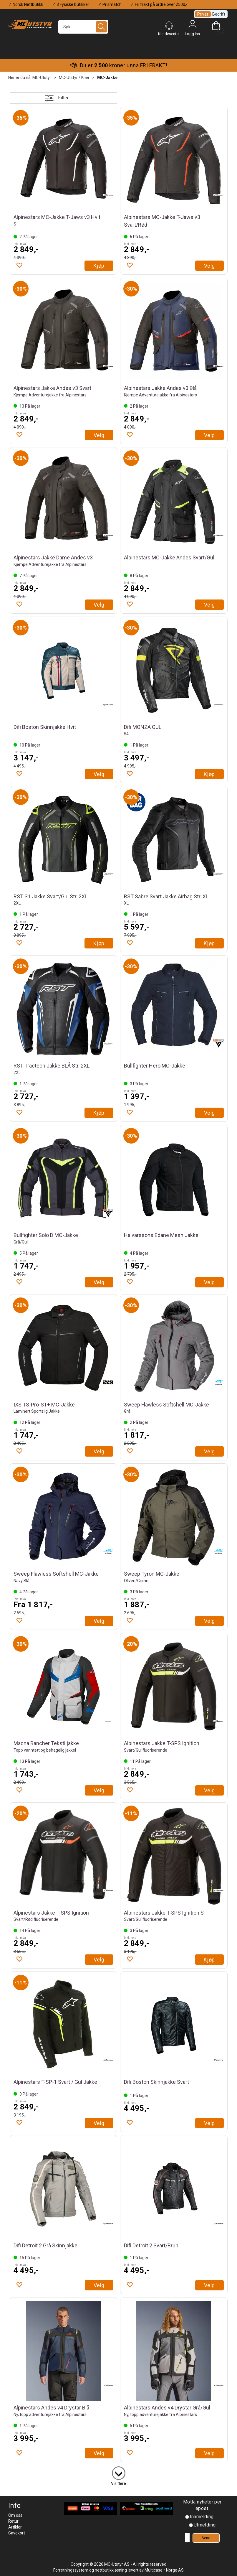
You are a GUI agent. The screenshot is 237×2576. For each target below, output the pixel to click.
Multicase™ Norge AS (164, 2570)
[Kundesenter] (169, 25)
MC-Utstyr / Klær (74, 77)
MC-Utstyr (41, 77)
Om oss (15, 2515)
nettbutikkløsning (111, 2570)
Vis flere (118, 2483)
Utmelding (205, 2525)
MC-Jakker (108, 77)
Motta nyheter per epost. (202, 2505)
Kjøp (99, 266)
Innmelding (202, 2516)
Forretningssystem (70, 2570)
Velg (209, 266)
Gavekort (16, 2533)
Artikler (15, 2527)
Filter (63, 98)
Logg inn (192, 25)
